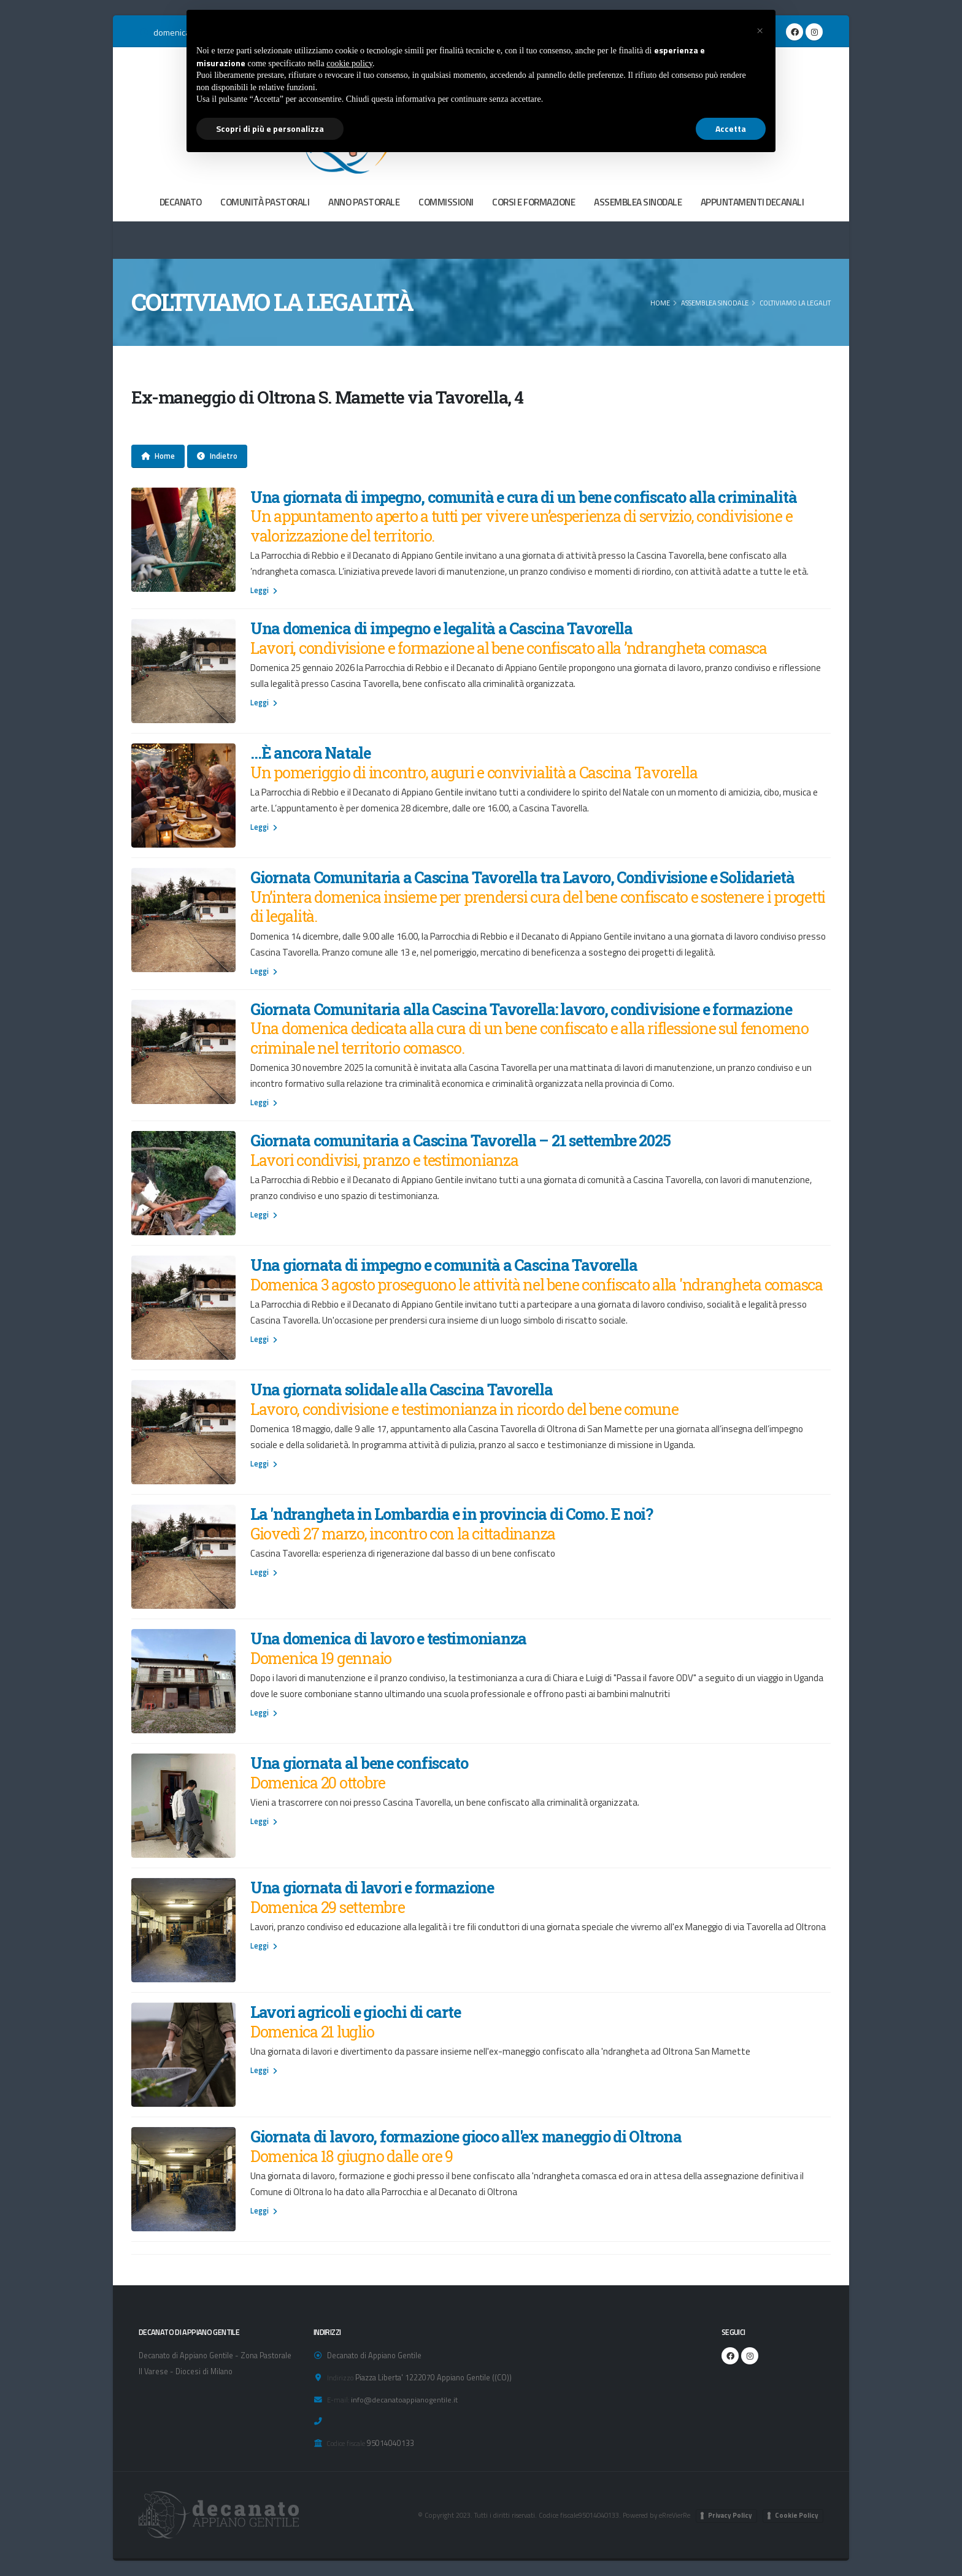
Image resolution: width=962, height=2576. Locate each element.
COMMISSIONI (446, 202)
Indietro (217, 456)
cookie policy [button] (349, 63)
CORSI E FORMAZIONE (533, 202)
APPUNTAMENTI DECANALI (752, 202)
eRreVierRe (673, 2515)
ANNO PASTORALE (363, 202)
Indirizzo (340, 2377)
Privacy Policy (730, 2515)
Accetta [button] (730, 128)
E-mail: (338, 2399)
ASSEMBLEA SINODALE (638, 202)
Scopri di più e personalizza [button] (270, 128)
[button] (759, 29)
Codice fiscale (346, 2443)
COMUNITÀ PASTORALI (264, 202)
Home (660, 302)
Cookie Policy (796, 2515)
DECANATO (181, 202)
